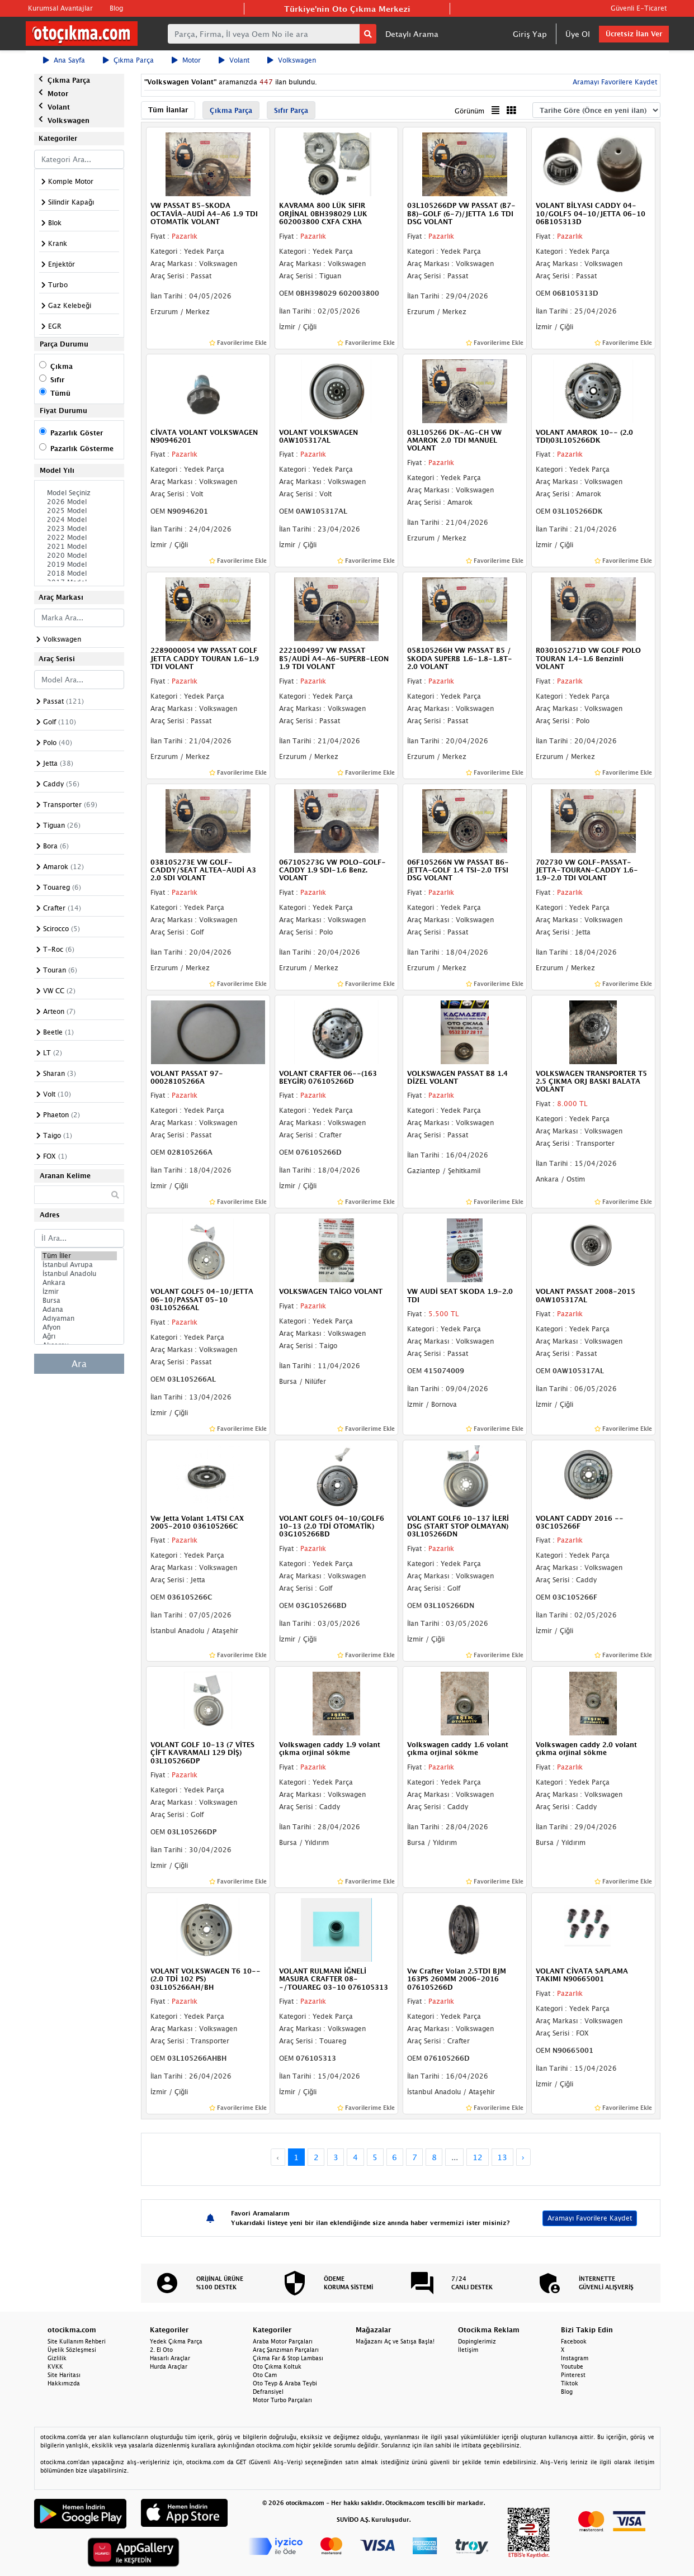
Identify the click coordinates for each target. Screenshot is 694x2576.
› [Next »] (523, 2157)
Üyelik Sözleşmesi (72, 2349)
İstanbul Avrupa (79, 1264)
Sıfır (57, 380)
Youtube (572, 2366)
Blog (116, 8)
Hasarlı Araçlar (170, 2358)
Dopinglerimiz (477, 2341)
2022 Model (79, 537)
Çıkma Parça (128, 60)
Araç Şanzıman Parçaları (286, 2349)
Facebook (574, 2341)
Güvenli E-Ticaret (639, 8)
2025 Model (79, 510)
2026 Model (79, 501)
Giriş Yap (530, 34)
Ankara (79, 1282)
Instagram (574, 2358)
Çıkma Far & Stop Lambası (288, 2358)
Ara (79, 1364)
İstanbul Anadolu (79, 1273)
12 (478, 2157)
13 (502, 2157)
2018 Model (79, 573)
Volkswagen (291, 60)
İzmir (79, 1291)
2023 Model (79, 528)
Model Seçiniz (79, 492)
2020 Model (79, 555)
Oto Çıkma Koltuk (277, 2366)
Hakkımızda (64, 2383)
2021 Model (79, 546)
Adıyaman (79, 1318)
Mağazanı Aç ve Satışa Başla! (395, 2341)
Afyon (79, 1327)
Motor (186, 60)
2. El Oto (161, 2349)
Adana (79, 1309)
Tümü (60, 393)
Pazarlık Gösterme (82, 448)
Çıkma (61, 366)
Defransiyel (268, 2391)
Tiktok (569, 2383)
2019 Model (79, 564)
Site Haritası (64, 2374)
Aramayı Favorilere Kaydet (613, 82)
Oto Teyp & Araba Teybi (285, 2383)
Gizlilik (57, 2358)
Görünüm (469, 111)
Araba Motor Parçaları (283, 2341)
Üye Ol (577, 34)
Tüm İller (79, 1255)
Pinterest (573, 2374)
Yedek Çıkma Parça (176, 2341)
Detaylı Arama (411, 34)
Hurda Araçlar (168, 2366)
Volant (234, 60)
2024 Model (79, 519)
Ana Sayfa (64, 60)
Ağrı (79, 1336)
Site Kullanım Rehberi (77, 2341)
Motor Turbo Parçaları (282, 2400)
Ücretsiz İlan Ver (634, 34)
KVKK (55, 2366)
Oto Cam (265, 2374)
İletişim (468, 2349)
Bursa (79, 1300)
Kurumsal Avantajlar (60, 8)
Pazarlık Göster (76, 433)
